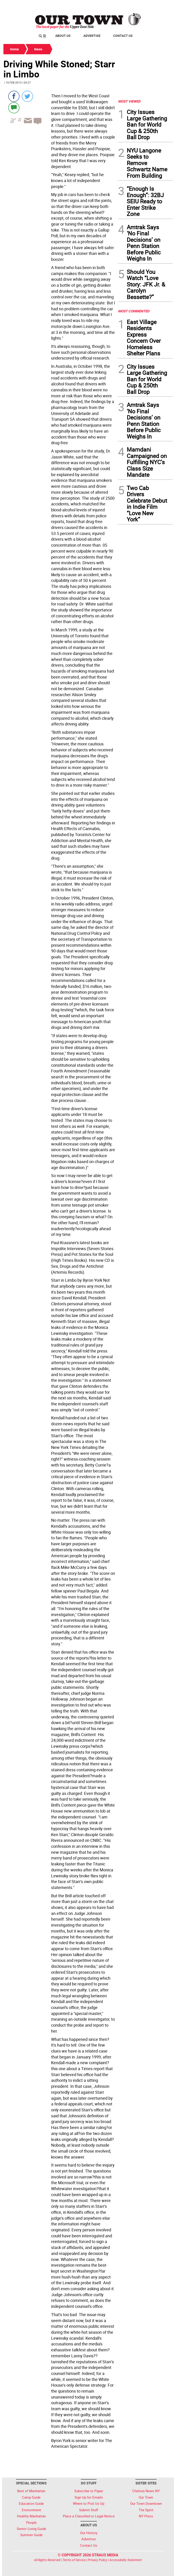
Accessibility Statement (125, 2560)
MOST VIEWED (129, 101)
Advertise (91, 35)
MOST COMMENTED (133, 311)
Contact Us (123, 35)
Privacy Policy (97, 2560)
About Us (63, 35)
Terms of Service (74, 2560)
